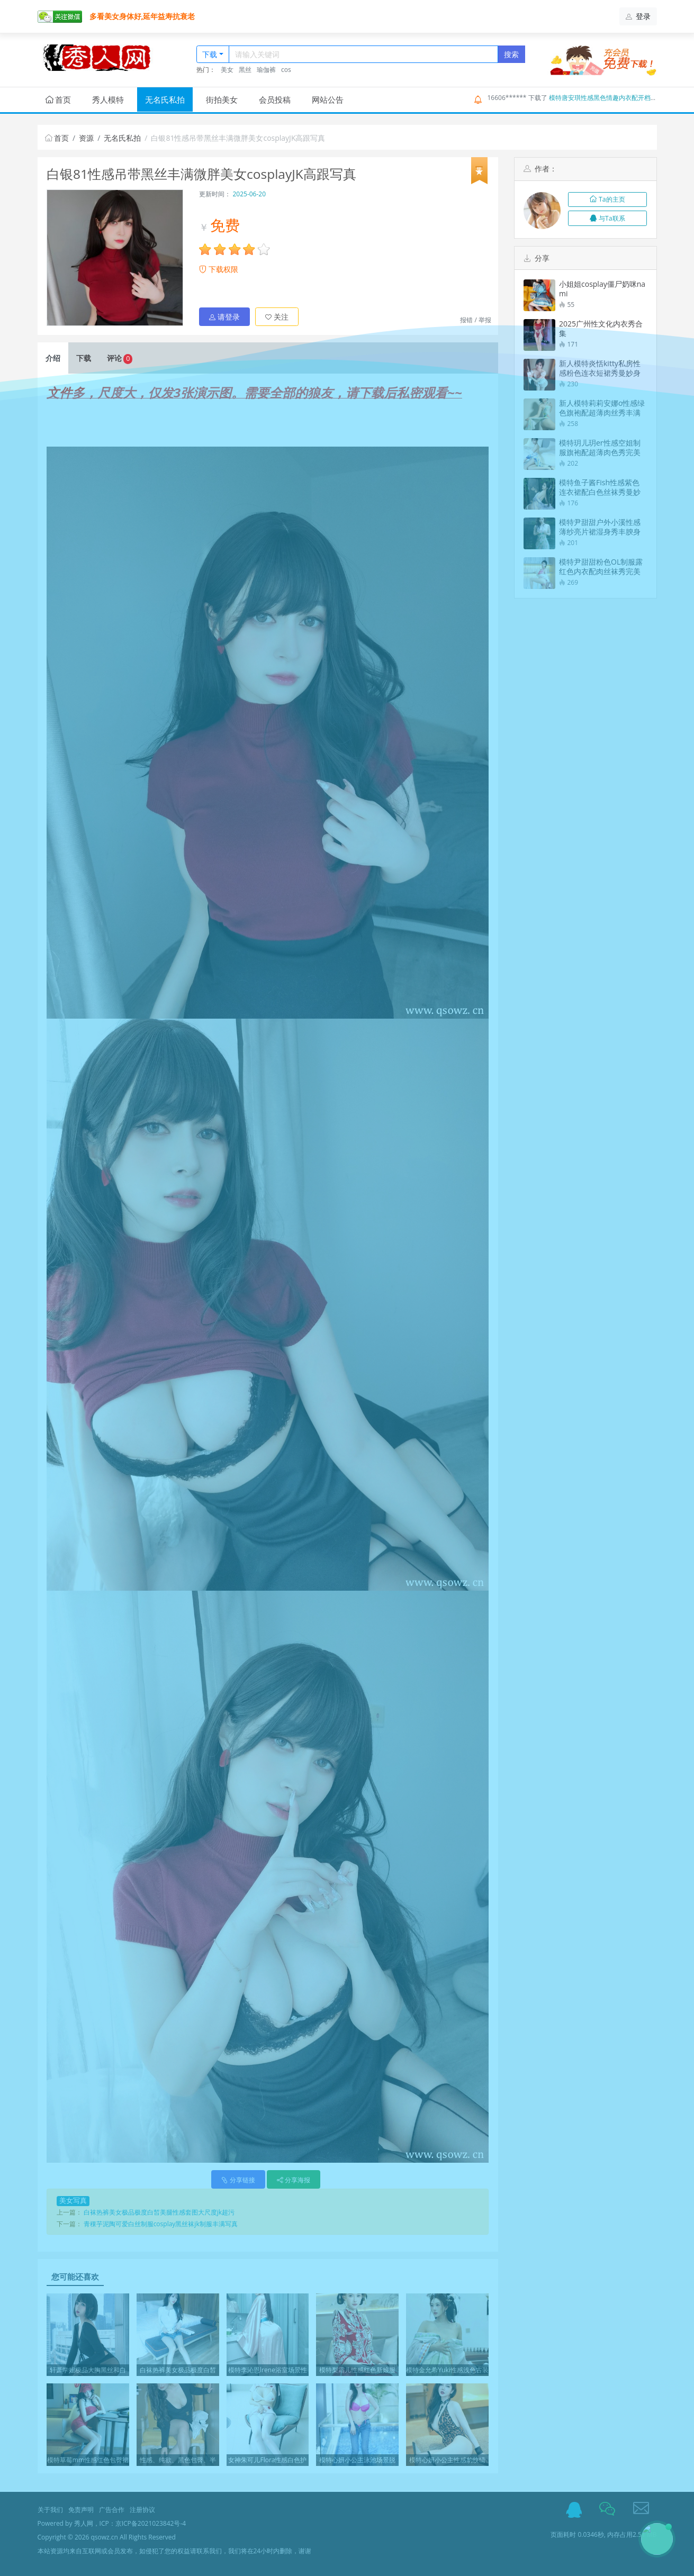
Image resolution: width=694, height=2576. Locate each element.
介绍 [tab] (53, 358)
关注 (277, 317)
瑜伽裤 (266, 69)
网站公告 (328, 99)
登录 (638, 16)
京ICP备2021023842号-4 (150, 2523)
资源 (86, 138)
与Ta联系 (607, 218)
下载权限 (218, 269)
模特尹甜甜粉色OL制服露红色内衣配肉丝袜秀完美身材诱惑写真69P (601, 566)
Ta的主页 (607, 199)
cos (286, 69)
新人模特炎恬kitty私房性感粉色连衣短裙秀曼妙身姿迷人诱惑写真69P (600, 368)
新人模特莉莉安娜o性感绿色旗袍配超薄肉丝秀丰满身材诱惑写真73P (602, 408)
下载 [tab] (83, 358)
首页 (58, 99)
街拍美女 (222, 99)
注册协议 (142, 2509)
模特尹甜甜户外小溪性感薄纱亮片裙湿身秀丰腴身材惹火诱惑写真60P (600, 527)
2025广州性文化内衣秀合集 (601, 328)
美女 (227, 69)
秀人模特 (108, 99)
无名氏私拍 (165, 99)
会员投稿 (275, 99)
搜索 (511, 54)
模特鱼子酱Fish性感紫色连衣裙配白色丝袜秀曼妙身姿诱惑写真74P (600, 487)
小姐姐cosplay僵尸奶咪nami (602, 288)
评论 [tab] (120, 358)
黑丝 (245, 69)
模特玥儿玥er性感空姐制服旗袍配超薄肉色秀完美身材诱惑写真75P (600, 447)
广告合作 (111, 2509)
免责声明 (81, 2509)
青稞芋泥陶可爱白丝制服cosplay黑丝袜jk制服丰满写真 (161, 2223)
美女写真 (73, 2200)
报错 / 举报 (475, 319)
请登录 (224, 317)
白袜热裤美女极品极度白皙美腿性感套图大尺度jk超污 (159, 2212)
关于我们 (50, 2509)
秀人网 (83, 2523)
